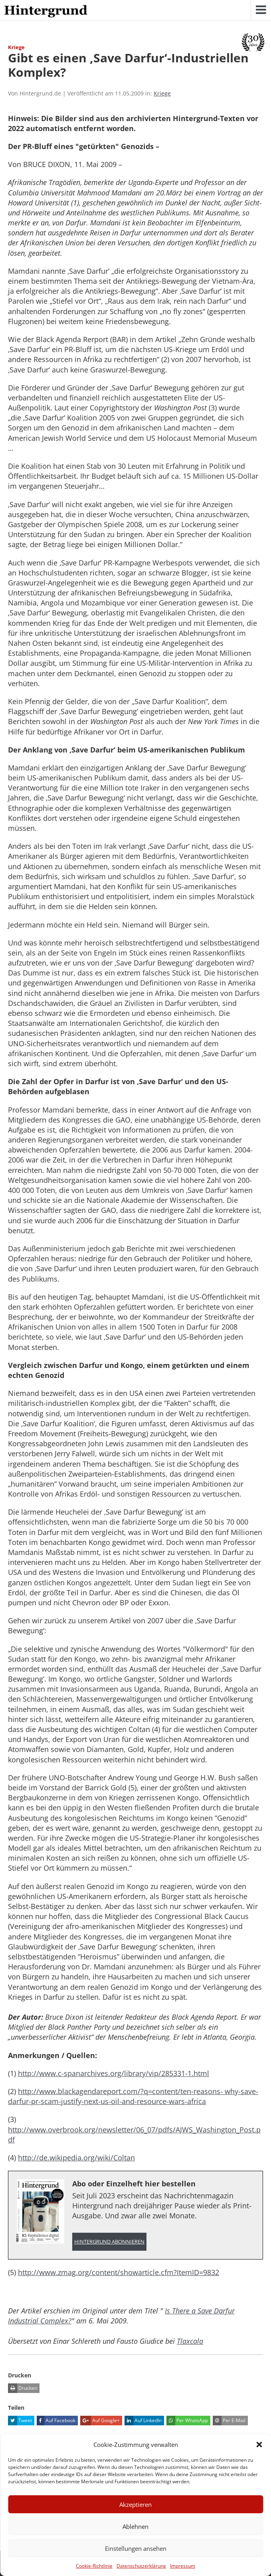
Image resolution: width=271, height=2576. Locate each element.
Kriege (162, 93)
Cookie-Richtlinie (94, 2565)
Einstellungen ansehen (135, 2548)
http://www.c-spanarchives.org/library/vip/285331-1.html (113, 2073)
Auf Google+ (100, 2420)
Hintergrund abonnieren (109, 2241)
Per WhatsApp (187, 2420)
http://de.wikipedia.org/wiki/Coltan (76, 2157)
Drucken (22, 2388)
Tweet (20, 2420)
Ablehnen (135, 2526)
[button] (259, 2445)
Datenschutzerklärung (141, 2565)
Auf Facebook (56, 2420)
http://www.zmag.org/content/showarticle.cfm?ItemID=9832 (118, 2272)
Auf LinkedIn (143, 2420)
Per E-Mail (229, 2420)
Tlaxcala (190, 2341)
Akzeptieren (135, 2504)
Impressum (182, 2565)
